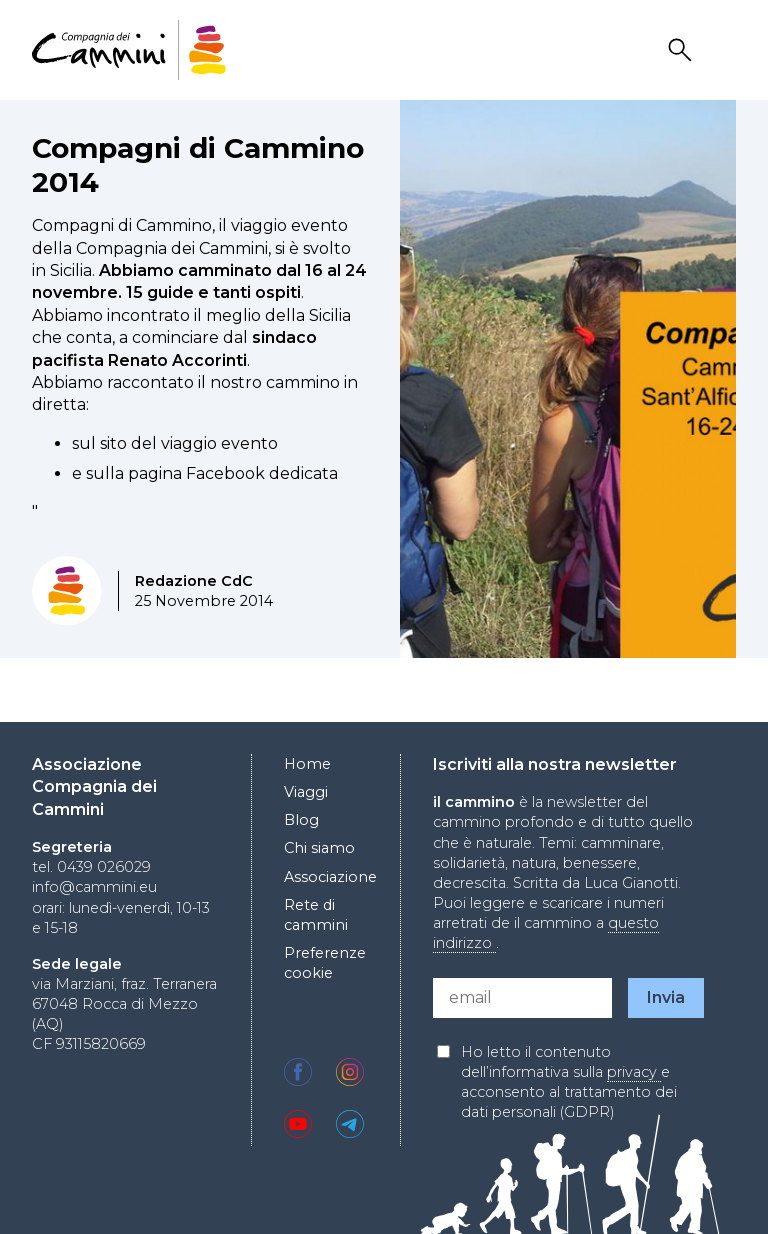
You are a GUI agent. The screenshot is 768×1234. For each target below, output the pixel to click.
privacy (634, 1072)
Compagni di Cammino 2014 (198, 165)
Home (307, 764)
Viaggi (306, 792)
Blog (301, 820)
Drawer (723, 50)
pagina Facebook (196, 473)
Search (683, 50)
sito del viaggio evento (189, 443)
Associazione (330, 877)
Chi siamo (319, 848)
